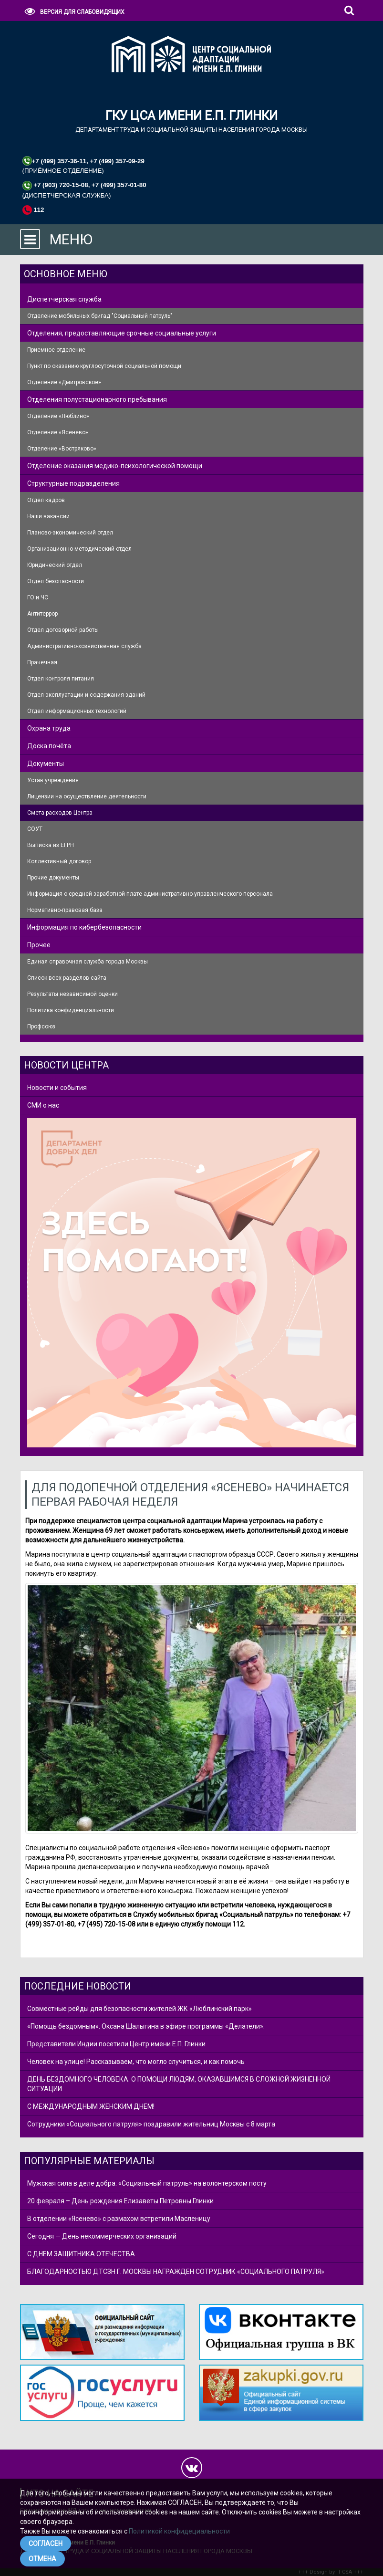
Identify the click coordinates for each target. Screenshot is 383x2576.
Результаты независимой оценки (72, 994)
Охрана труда (49, 728)
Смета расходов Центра (60, 812)
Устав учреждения (53, 780)
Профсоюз (41, 1026)
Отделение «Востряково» (61, 448)
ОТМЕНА (42, 2559)
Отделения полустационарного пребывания (97, 399)
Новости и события (57, 1087)
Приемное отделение (56, 349)
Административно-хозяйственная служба (84, 646)
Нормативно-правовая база (65, 910)
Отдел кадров (46, 500)
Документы (45, 763)
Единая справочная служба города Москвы (87, 961)
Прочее (39, 945)
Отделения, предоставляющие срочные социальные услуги (121, 333)
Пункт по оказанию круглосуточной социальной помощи (104, 366)
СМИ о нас (43, 1105)
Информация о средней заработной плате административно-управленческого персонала (150, 893)
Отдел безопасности (55, 581)
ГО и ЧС (37, 597)
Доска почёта (49, 746)
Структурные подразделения (73, 483)
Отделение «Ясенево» (57, 432)
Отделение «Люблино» (58, 416)
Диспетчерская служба (64, 299)
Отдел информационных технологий (76, 711)
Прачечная (42, 662)
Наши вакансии (48, 516)
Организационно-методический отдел (79, 548)
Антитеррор (42, 613)
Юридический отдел (54, 565)
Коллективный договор (59, 861)
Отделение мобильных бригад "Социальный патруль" (99, 316)
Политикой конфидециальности (179, 2531)
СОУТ (34, 829)
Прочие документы (53, 877)
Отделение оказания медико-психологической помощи (114, 466)
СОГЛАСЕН (45, 2543)
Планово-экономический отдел (70, 532)
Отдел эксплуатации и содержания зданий (86, 694)
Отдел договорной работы (63, 630)
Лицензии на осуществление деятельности (86, 796)
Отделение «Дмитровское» (64, 382)
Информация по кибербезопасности (84, 927)
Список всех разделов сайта (66, 977)
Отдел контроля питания (60, 678)
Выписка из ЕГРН (50, 845)
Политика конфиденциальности (70, 1010)
